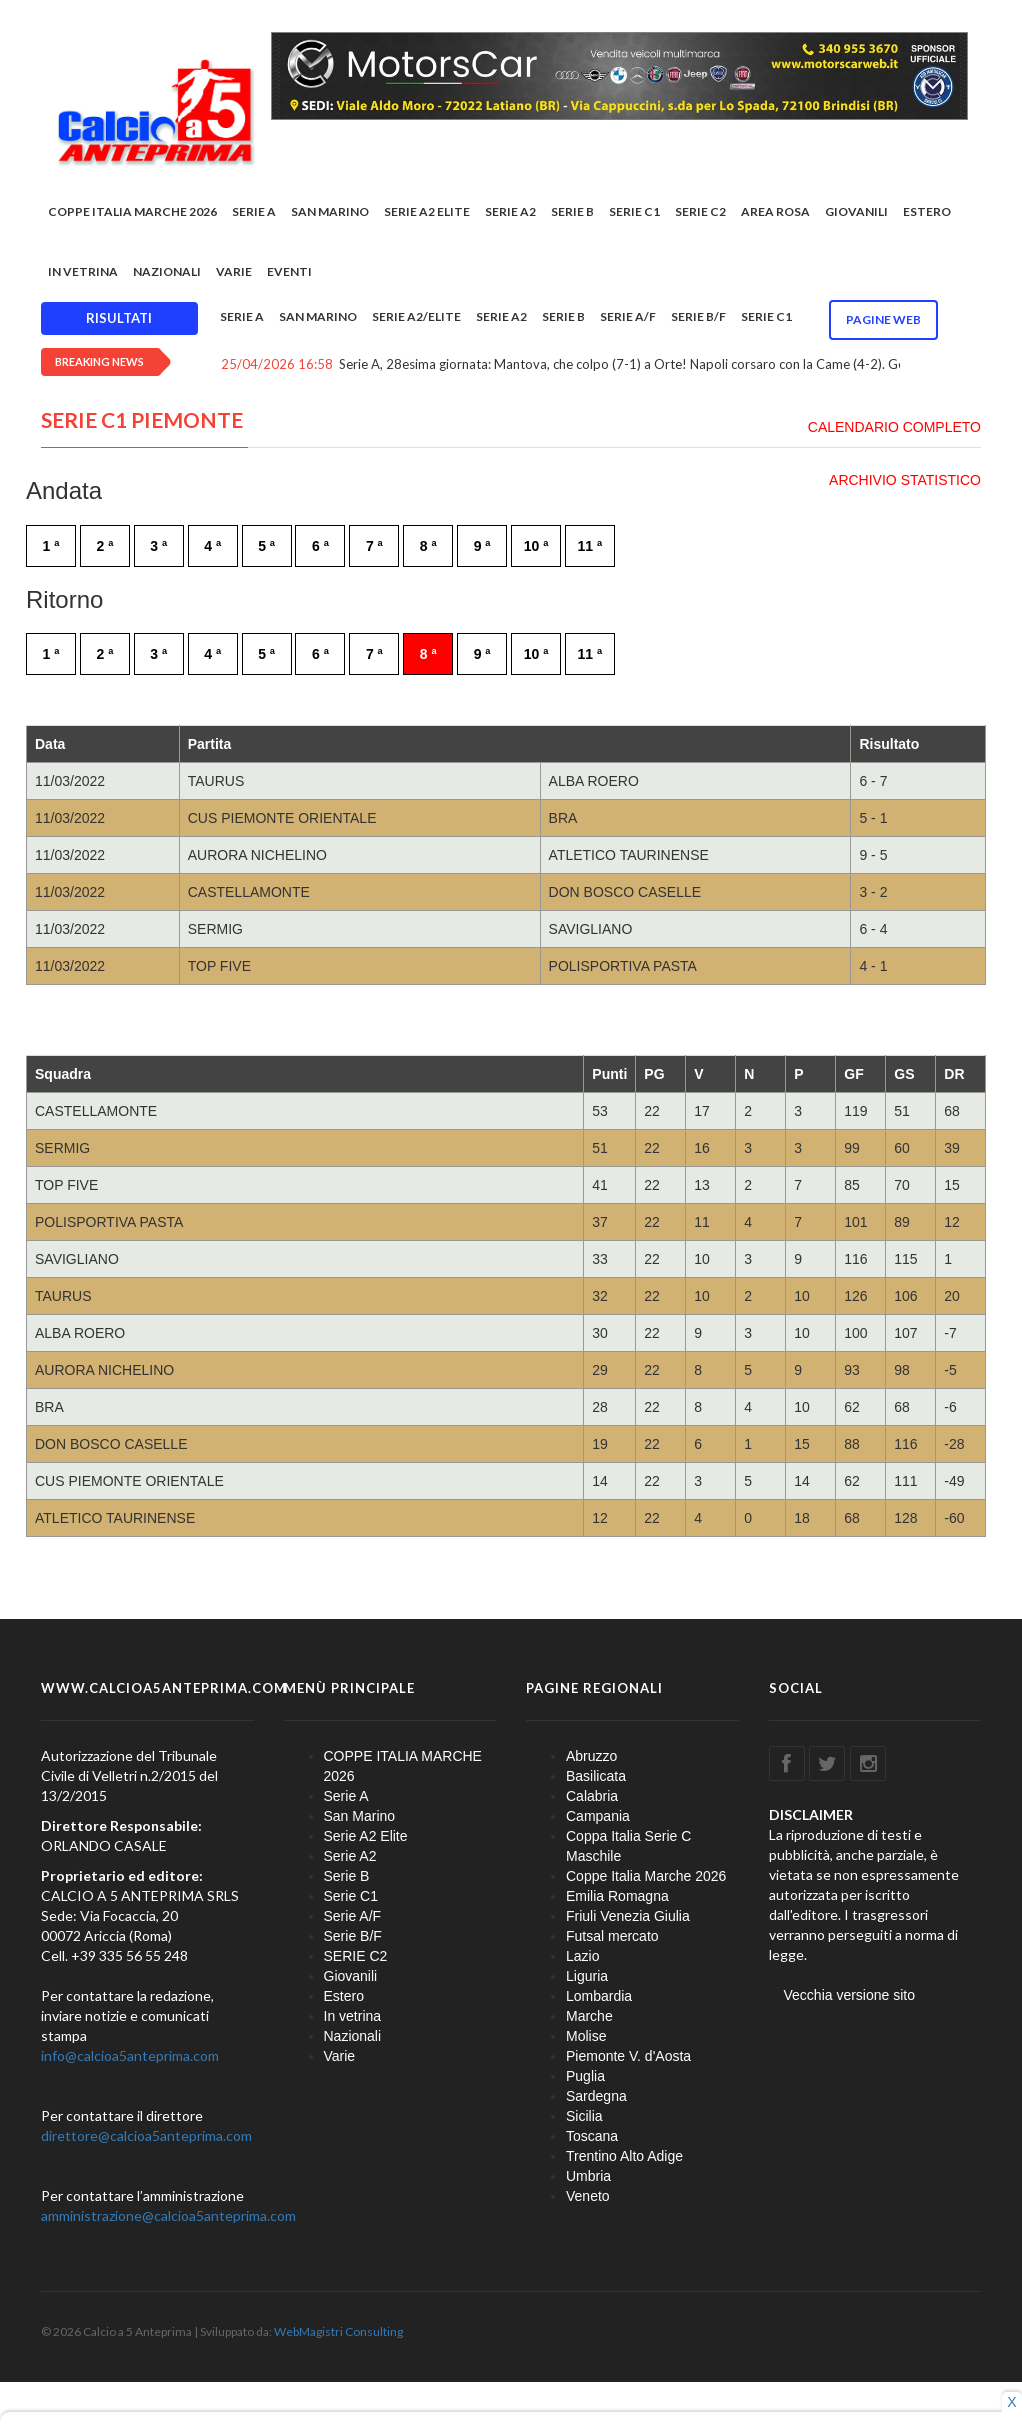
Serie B (572, 211)
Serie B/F (698, 316)
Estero (927, 211)
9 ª (482, 546)
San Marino (330, 211)
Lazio (582, 1956)
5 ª (266, 546)
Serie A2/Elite (416, 316)
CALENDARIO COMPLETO (894, 427)
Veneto (588, 2196)
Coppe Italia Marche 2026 (646, 1876)
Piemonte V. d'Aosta (628, 2056)
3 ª (158, 546)
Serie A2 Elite (427, 211)
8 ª (428, 546)
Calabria (592, 1796)
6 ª (320, 546)
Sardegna (596, 2096)
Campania (598, 1816)
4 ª (212, 546)
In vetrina (83, 271)
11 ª (590, 546)
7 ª (374, 546)
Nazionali (167, 271)
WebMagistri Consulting (338, 2331)
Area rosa (775, 211)
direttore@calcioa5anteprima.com (146, 2135)
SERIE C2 (700, 211)
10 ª (536, 546)
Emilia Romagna (617, 1896)
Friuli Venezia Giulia (628, 1916)
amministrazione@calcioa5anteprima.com (168, 2215)
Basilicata (596, 1776)
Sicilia (584, 2116)
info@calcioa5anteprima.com (130, 2055)
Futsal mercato (612, 1936)
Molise (586, 2036)
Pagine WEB (883, 319)
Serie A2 (510, 211)
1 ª (51, 546)
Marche (589, 2016)
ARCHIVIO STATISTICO (905, 480)
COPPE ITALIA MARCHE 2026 (132, 211)
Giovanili (856, 211)
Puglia (585, 2076)
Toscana (592, 2136)
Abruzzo (591, 1756)
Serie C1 (634, 211)
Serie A (254, 211)
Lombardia (599, 1996)
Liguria (587, 1976)
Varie (234, 271)
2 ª (104, 546)
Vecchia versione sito (850, 1995)
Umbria (588, 2176)
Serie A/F (628, 316)
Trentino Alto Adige (624, 2156)
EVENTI (289, 271)
